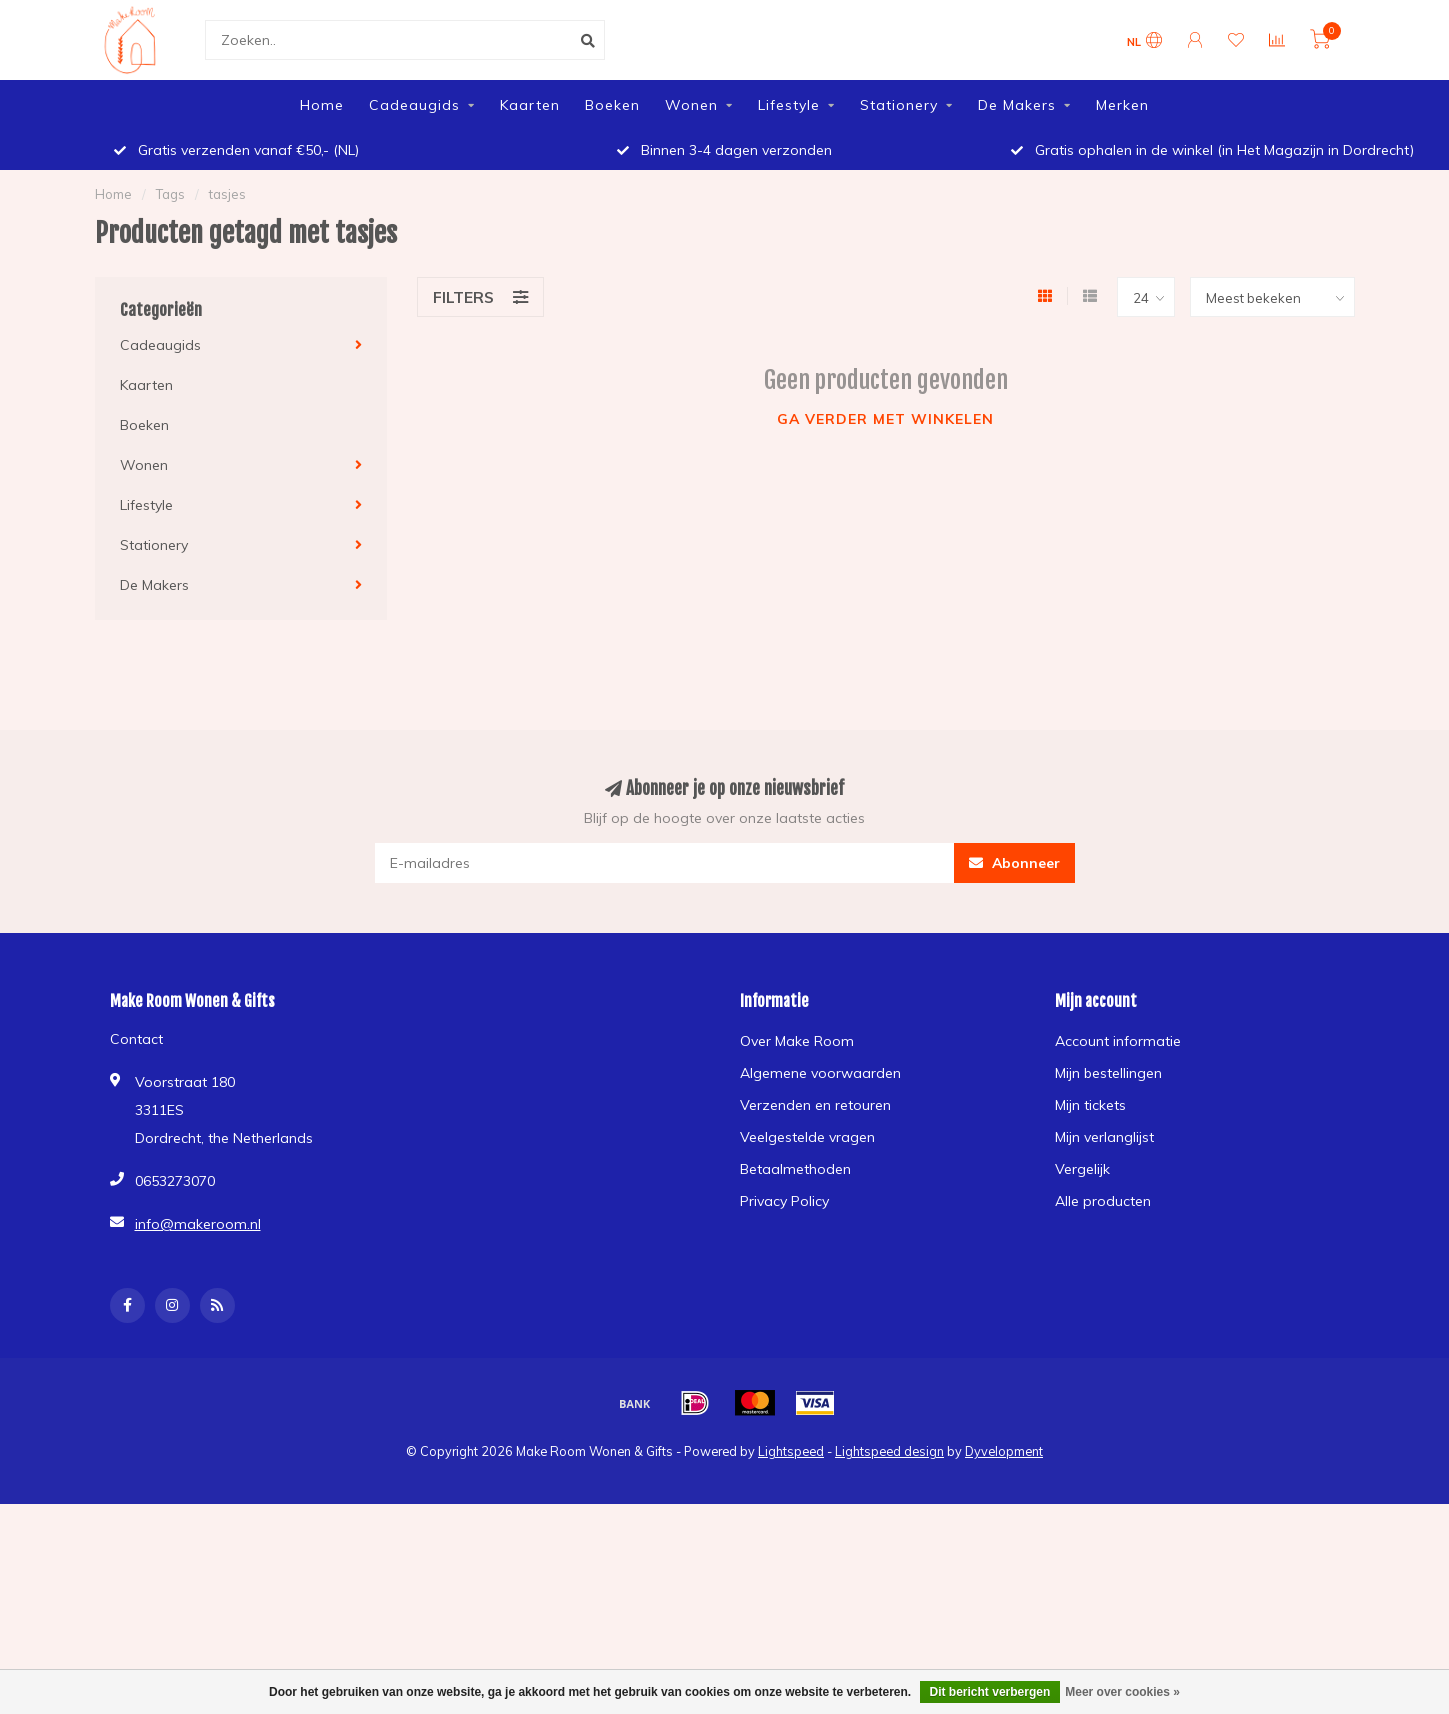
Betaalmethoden (795, 1169)
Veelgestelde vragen (807, 1137)
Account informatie (1118, 1041)
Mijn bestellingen (1108, 1073)
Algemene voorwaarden (820, 1073)
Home (322, 105)
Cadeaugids (414, 105)
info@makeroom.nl (198, 1224)
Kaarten (530, 105)
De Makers (1017, 105)
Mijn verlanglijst (1104, 1137)
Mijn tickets (1090, 1105)
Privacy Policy (784, 1201)
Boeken (612, 105)
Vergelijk (1082, 1169)
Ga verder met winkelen (885, 419)
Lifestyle (789, 105)
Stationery (899, 105)
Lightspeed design (889, 1451)
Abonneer (1014, 863)
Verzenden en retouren (815, 1105)
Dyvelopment (1004, 1451)
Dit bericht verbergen (990, 1692)
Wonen (691, 105)
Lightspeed (791, 1451)
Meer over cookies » (1122, 1692)
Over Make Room (797, 1041)
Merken (1122, 105)
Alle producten (1103, 1201)
